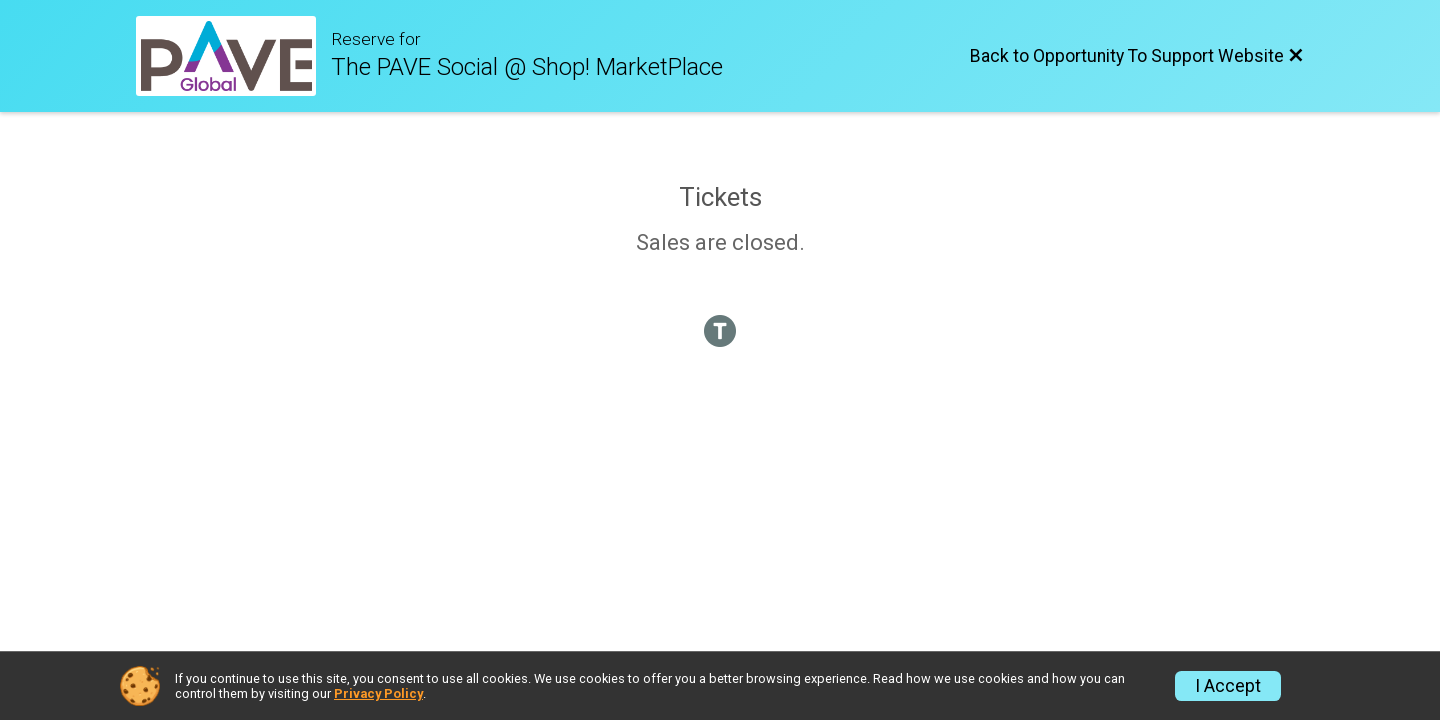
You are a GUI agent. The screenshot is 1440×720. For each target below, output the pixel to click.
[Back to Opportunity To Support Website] (1137, 56)
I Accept (1228, 686)
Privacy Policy (378, 693)
